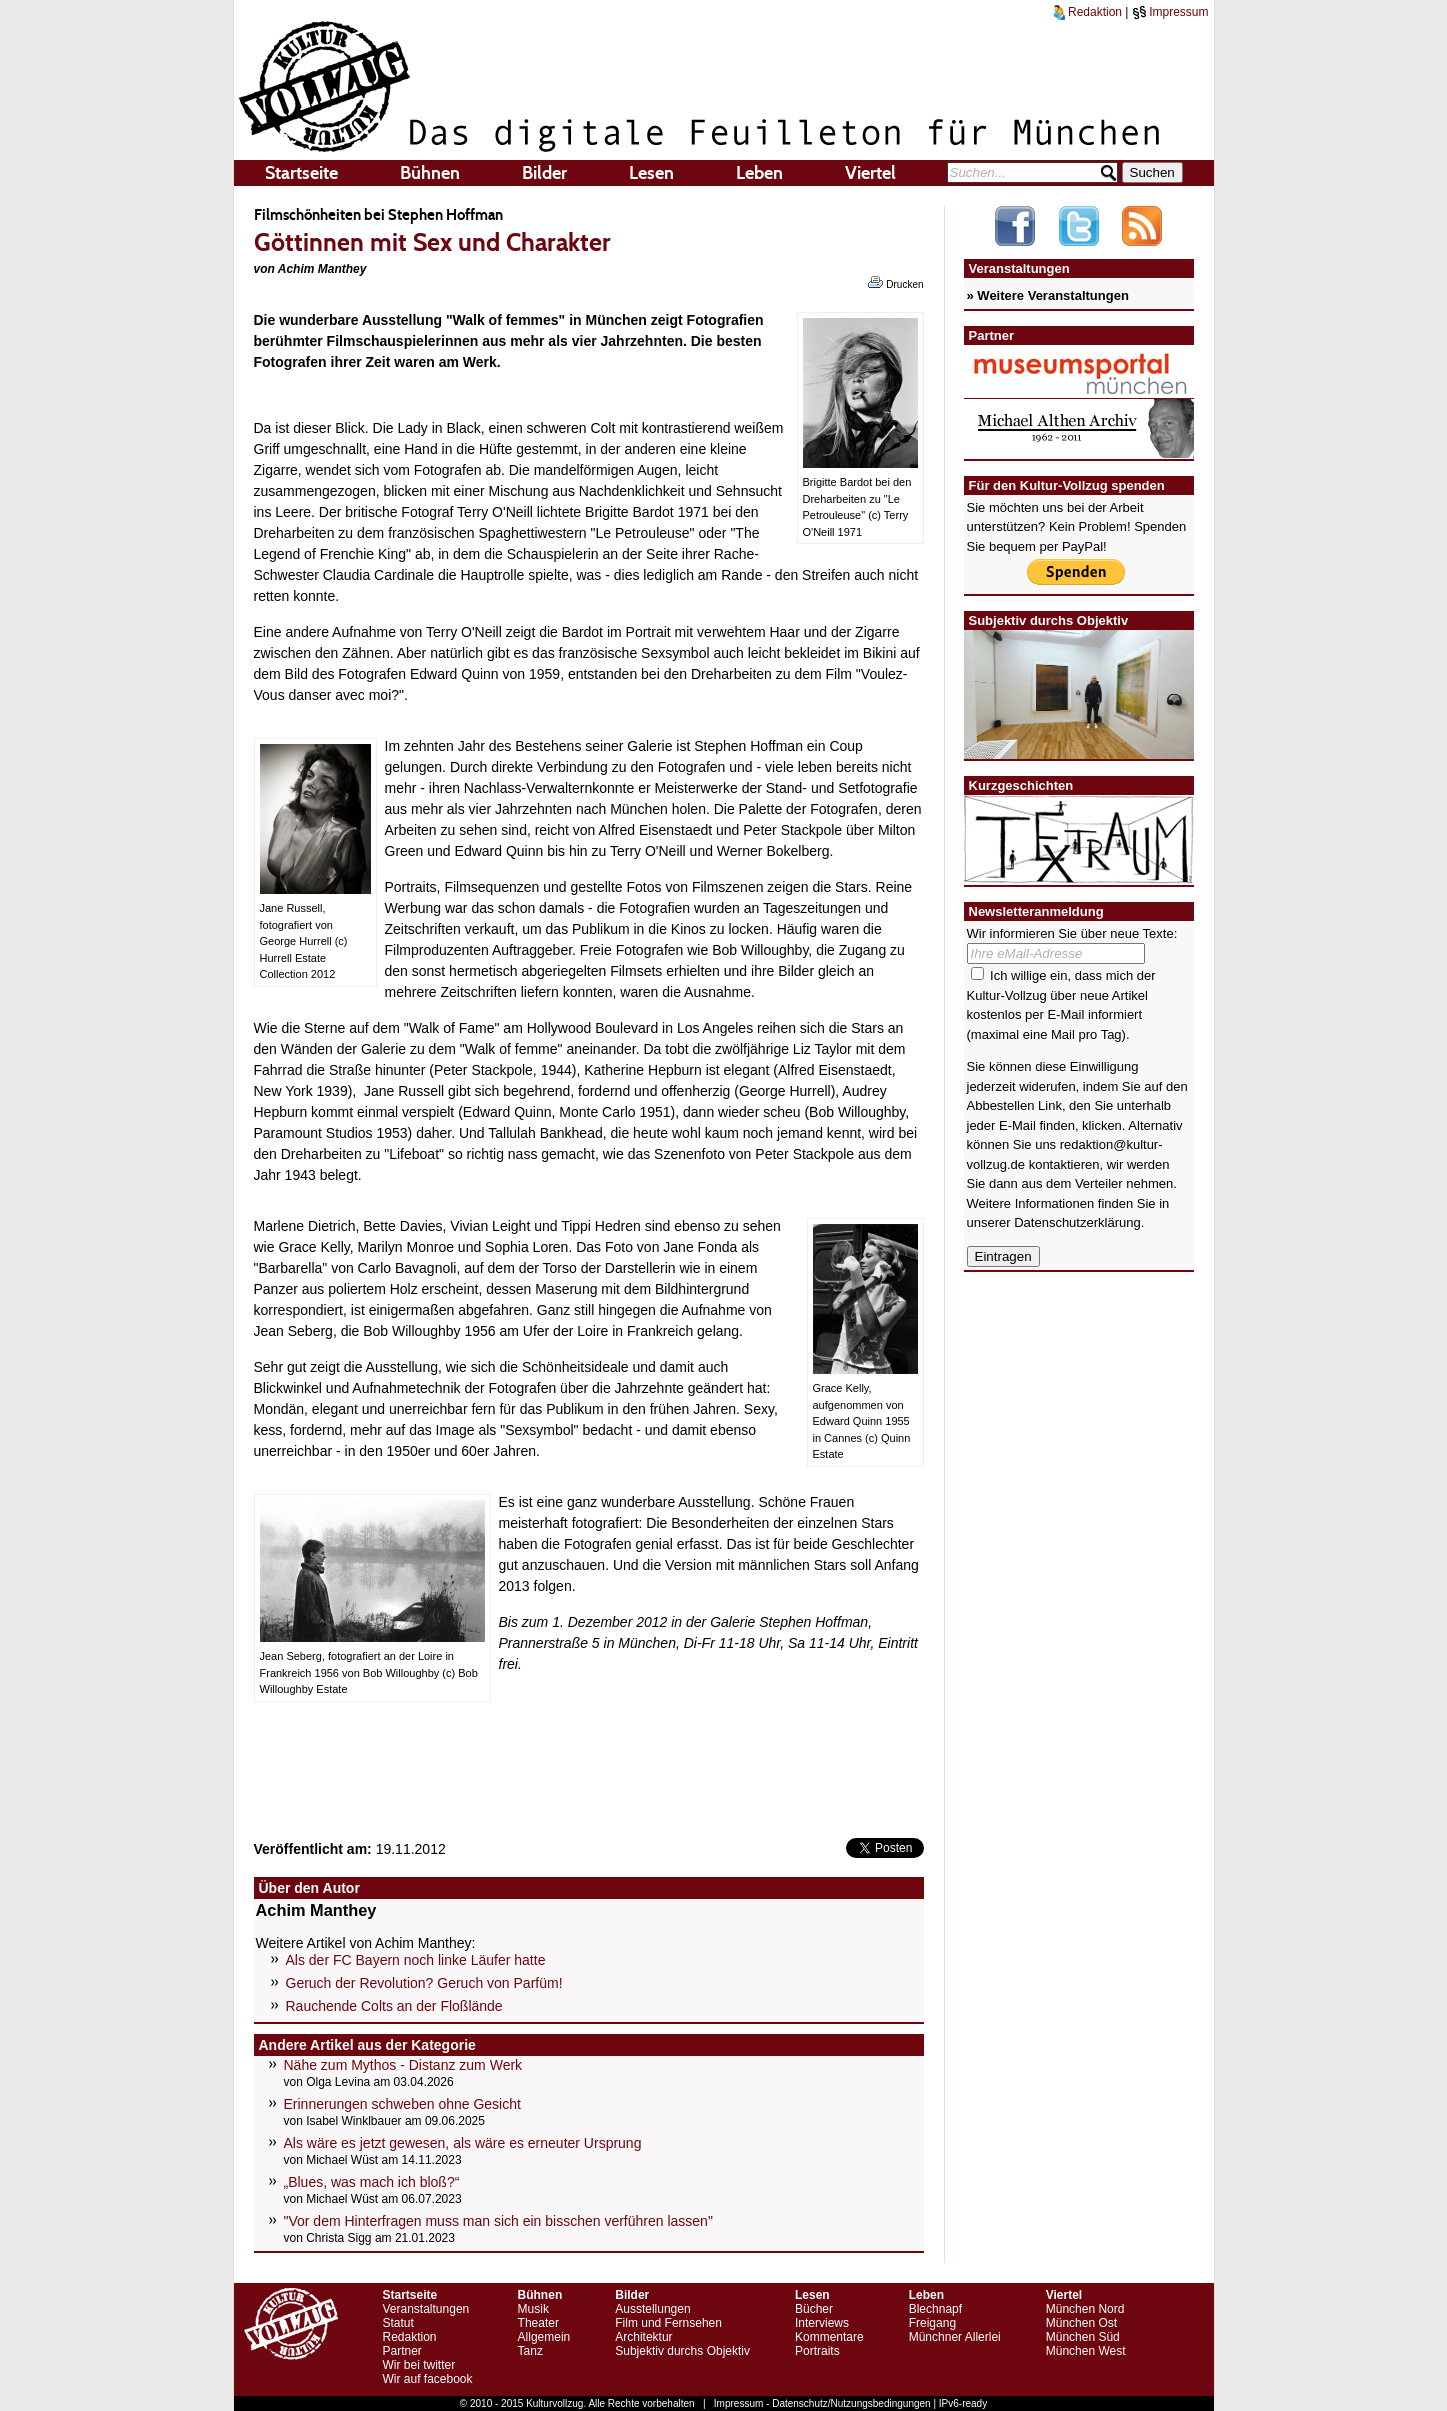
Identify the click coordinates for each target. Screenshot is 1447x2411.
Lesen (651, 173)
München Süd (1083, 2337)
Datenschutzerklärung (1077, 1222)
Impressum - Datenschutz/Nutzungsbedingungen (822, 2403)
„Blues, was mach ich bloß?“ (372, 2182)
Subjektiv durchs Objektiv (682, 2351)
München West (1086, 2351)
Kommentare (829, 2337)
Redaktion (1088, 12)
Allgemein (544, 2337)
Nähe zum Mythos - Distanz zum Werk (403, 2065)
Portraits (817, 2351)
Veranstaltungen (426, 2309)
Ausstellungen (652, 2309)
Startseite (301, 173)
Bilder (544, 173)
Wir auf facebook (428, 2379)
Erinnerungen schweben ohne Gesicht (402, 2104)
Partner (402, 2351)
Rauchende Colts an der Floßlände (394, 2006)
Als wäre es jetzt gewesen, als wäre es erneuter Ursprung (463, 2143)
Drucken (895, 283)
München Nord (1085, 2309)
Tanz (530, 2351)
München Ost (1081, 2323)
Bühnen (430, 173)
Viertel (870, 173)
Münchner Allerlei (955, 2337)
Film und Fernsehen (668, 2323)
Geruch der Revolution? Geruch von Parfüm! (424, 1983)
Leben (759, 173)
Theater (538, 2323)
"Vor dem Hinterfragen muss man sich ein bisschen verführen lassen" (498, 2221)
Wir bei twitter (419, 2365)
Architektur (643, 2337)
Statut (398, 2323)
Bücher (814, 2309)
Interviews (822, 2323)
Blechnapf (935, 2309)
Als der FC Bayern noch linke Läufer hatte (416, 1960)
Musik (533, 2309)
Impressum (1170, 12)
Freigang (932, 2323)
